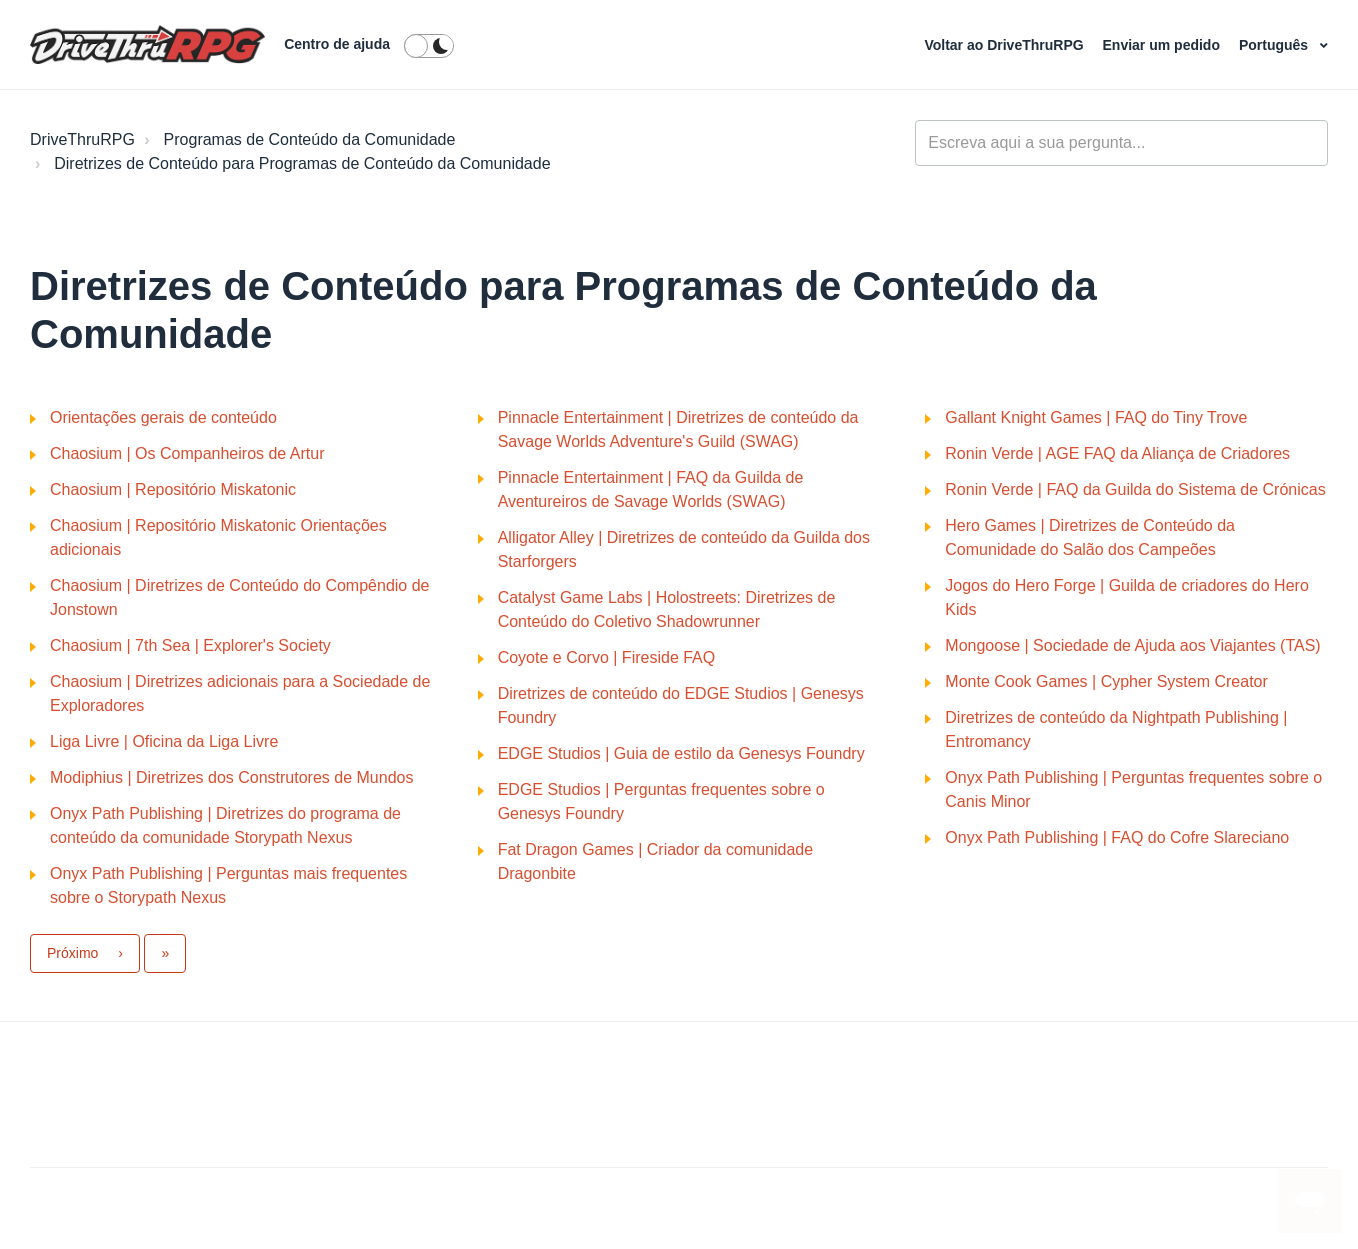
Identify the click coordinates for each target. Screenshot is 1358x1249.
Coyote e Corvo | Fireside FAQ (607, 657)
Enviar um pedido (1163, 45)
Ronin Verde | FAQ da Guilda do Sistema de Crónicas (1135, 489)
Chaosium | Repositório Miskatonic (173, 489)
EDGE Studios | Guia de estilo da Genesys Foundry (681, 753)
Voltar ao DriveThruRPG (1005, 45)
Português (1275, 45)
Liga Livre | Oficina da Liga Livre (164, 741)
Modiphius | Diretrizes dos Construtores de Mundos (231, 777)
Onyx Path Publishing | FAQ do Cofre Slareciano (1117, 837)
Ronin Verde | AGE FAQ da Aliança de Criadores (1117, 453)
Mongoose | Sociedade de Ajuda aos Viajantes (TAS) (1132, 645)
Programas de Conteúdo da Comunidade (310, 139)
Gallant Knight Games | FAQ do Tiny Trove (1096, 417)
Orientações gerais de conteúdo (163, 417)
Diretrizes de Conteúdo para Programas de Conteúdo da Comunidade (302, 163)
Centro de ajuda (337, 44)
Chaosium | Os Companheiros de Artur (187, 453)
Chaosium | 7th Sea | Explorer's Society (190, 645)
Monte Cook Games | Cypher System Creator (1106, 681)
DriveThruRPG (82, 139)
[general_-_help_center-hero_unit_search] (1121, 143)
